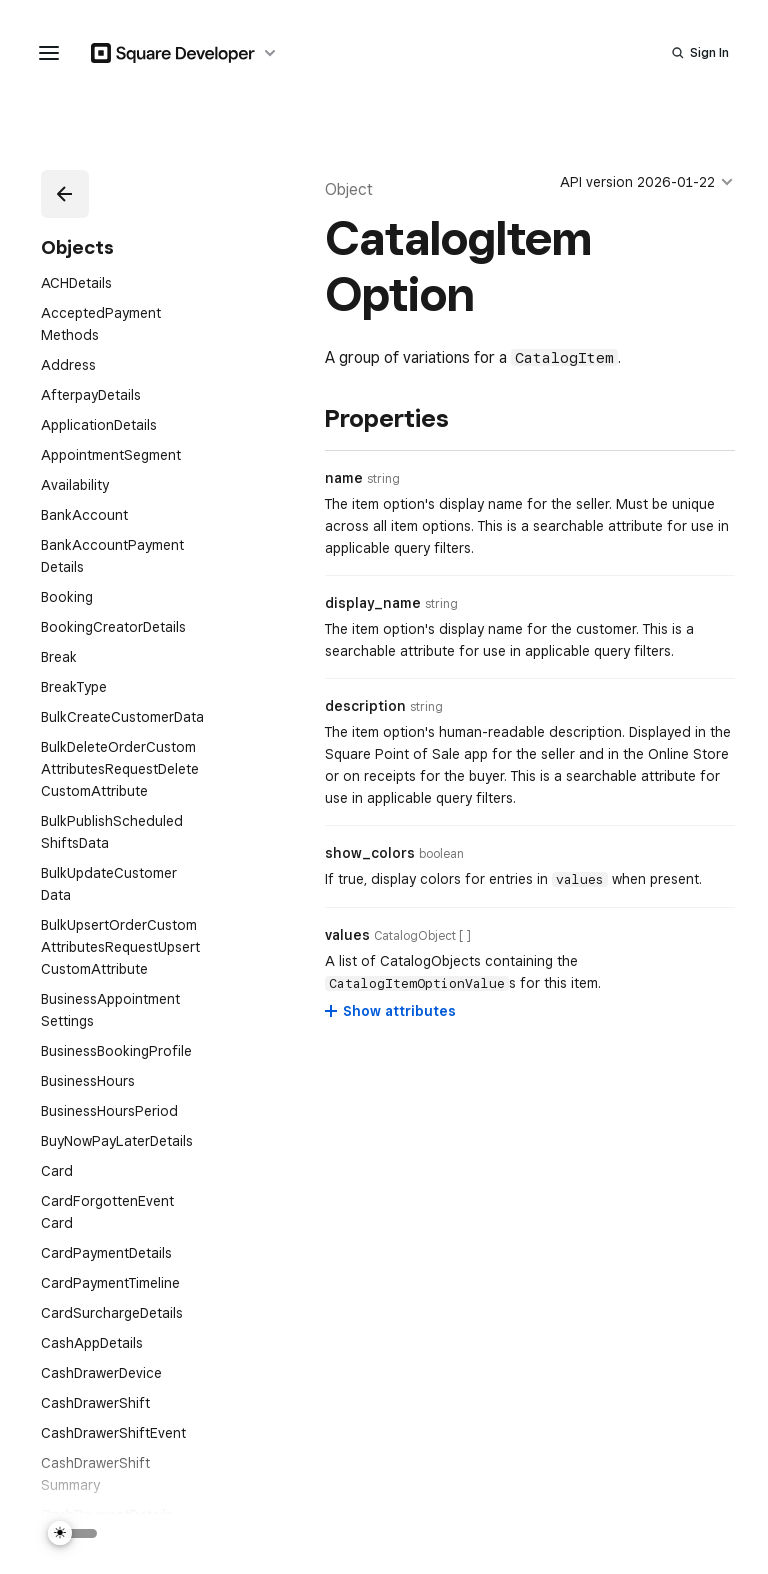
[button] (65, 194)
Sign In (709, 52)
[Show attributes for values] (391, 1011)
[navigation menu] (49, 53)
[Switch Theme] (73, 1533)
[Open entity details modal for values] (422, 936)
